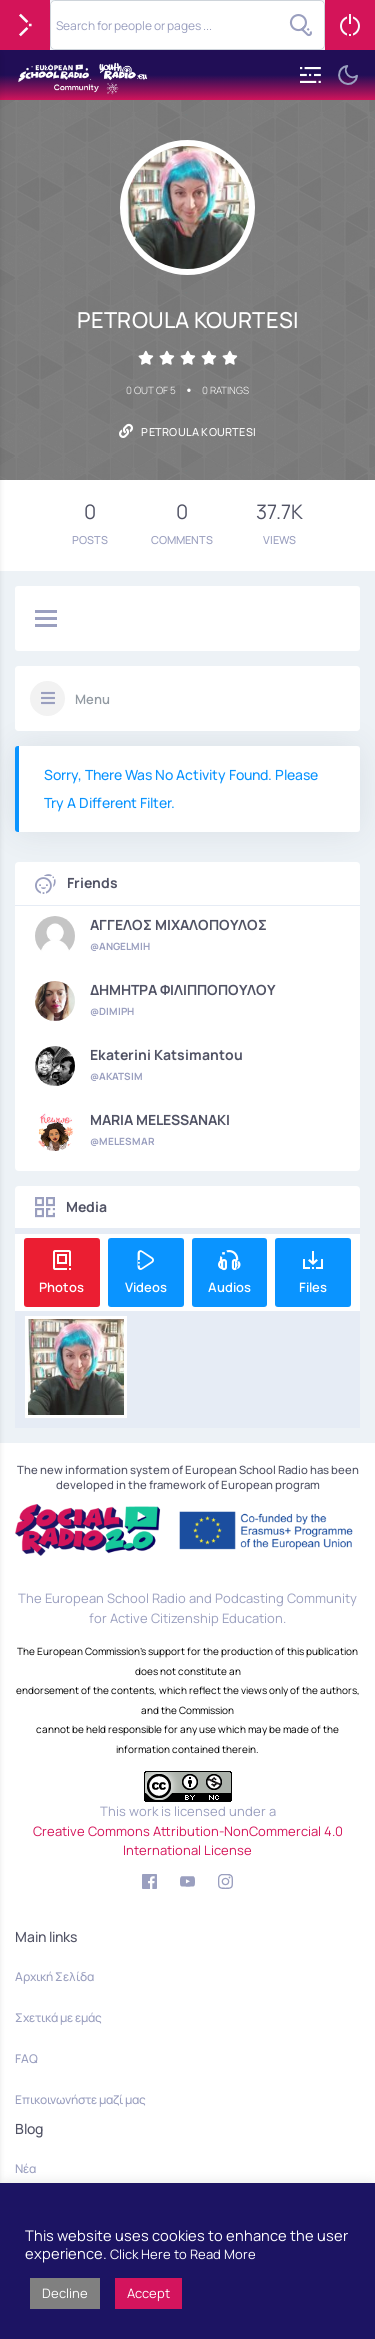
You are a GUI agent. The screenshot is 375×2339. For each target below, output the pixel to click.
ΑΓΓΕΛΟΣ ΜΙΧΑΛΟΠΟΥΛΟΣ (178, 925)
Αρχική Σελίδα (54, 1976)
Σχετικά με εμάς (58, 2017)
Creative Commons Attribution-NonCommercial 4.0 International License (188, 1841)
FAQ (26, 2058)
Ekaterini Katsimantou (166, 1055)
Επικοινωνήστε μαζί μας (80, 2099)
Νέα (25, 2168)
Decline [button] (65, 2293)
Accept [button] (148, 2293)
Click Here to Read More (183, 2254)
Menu (92, 699)
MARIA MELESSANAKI (160, 1120)
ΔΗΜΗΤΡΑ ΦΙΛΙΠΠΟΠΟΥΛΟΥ (183, 990)
